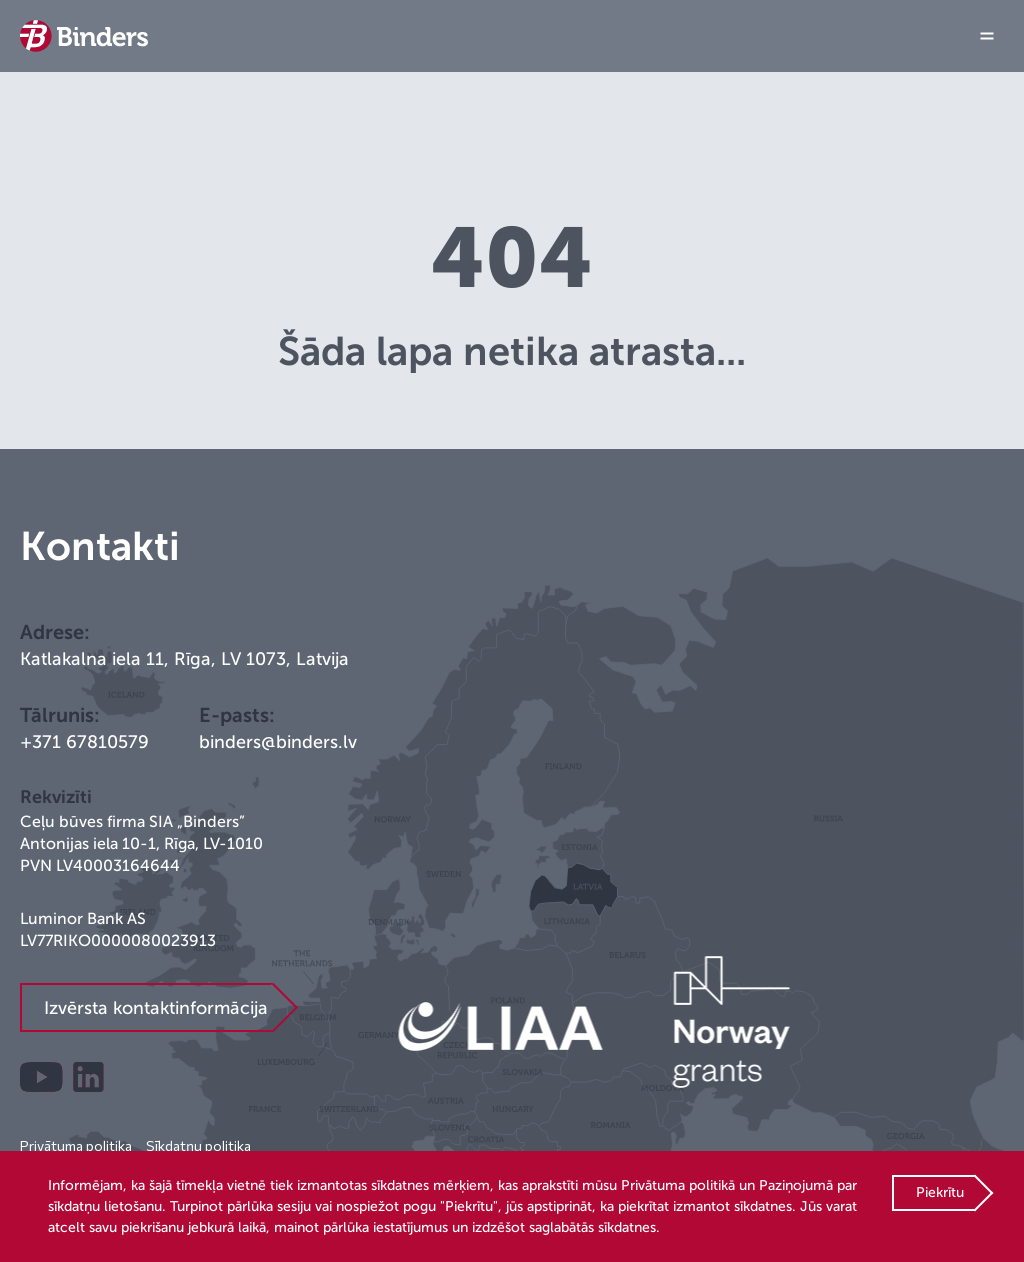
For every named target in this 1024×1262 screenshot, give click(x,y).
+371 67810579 (84, 742)
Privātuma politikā (678, 1185)
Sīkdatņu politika (198, 1145)
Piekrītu (940, 1192)
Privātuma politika (76, 1145)
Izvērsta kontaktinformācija (156, 1008)
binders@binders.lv (278, 742)
